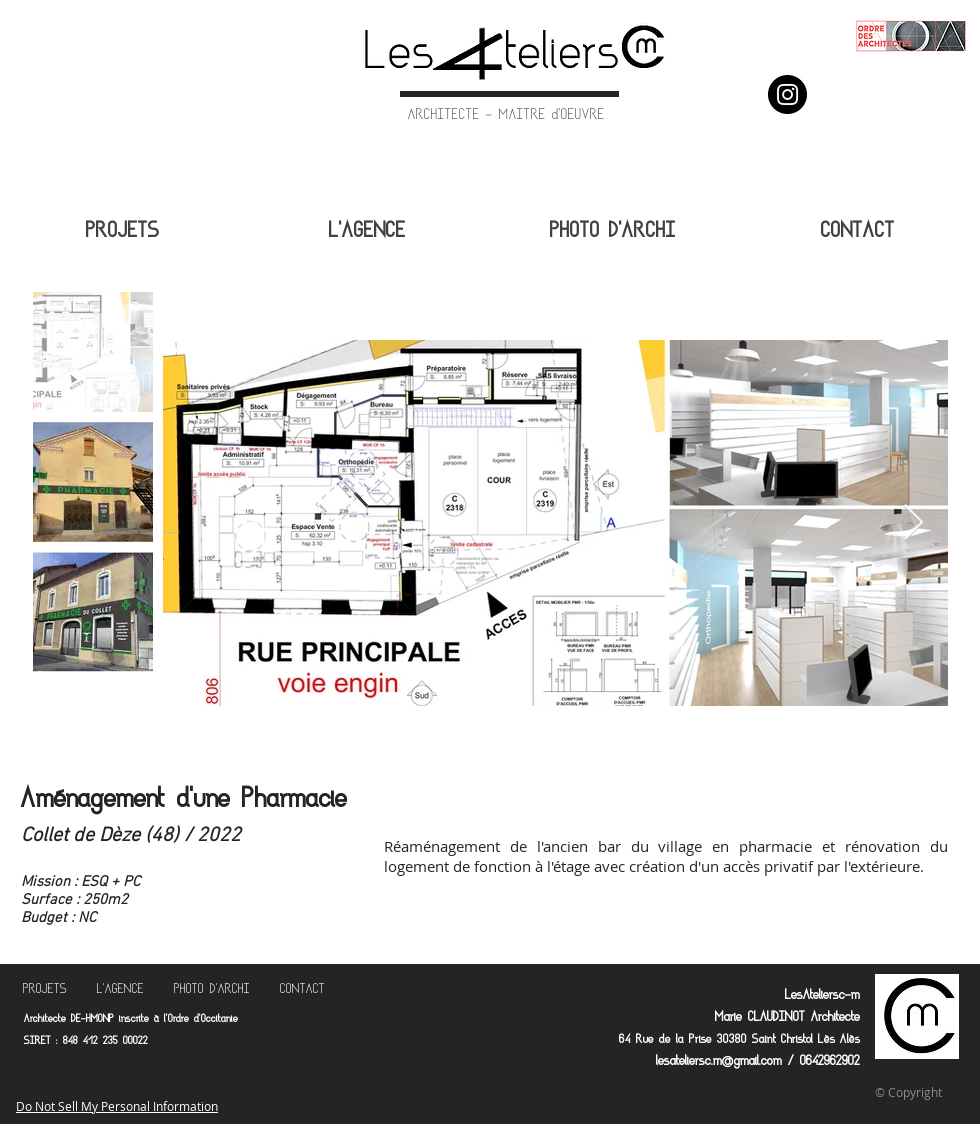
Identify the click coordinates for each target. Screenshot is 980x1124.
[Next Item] (913, 523)
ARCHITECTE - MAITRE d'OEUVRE (506, 116)
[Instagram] (787, 94)
